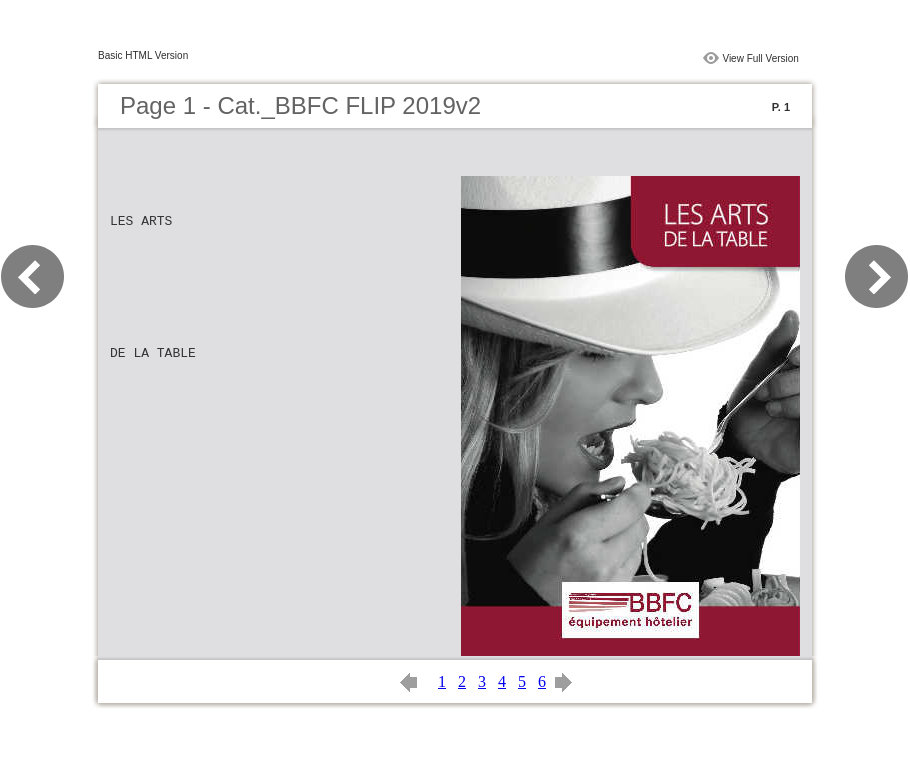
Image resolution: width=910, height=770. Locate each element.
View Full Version (760, 58)
